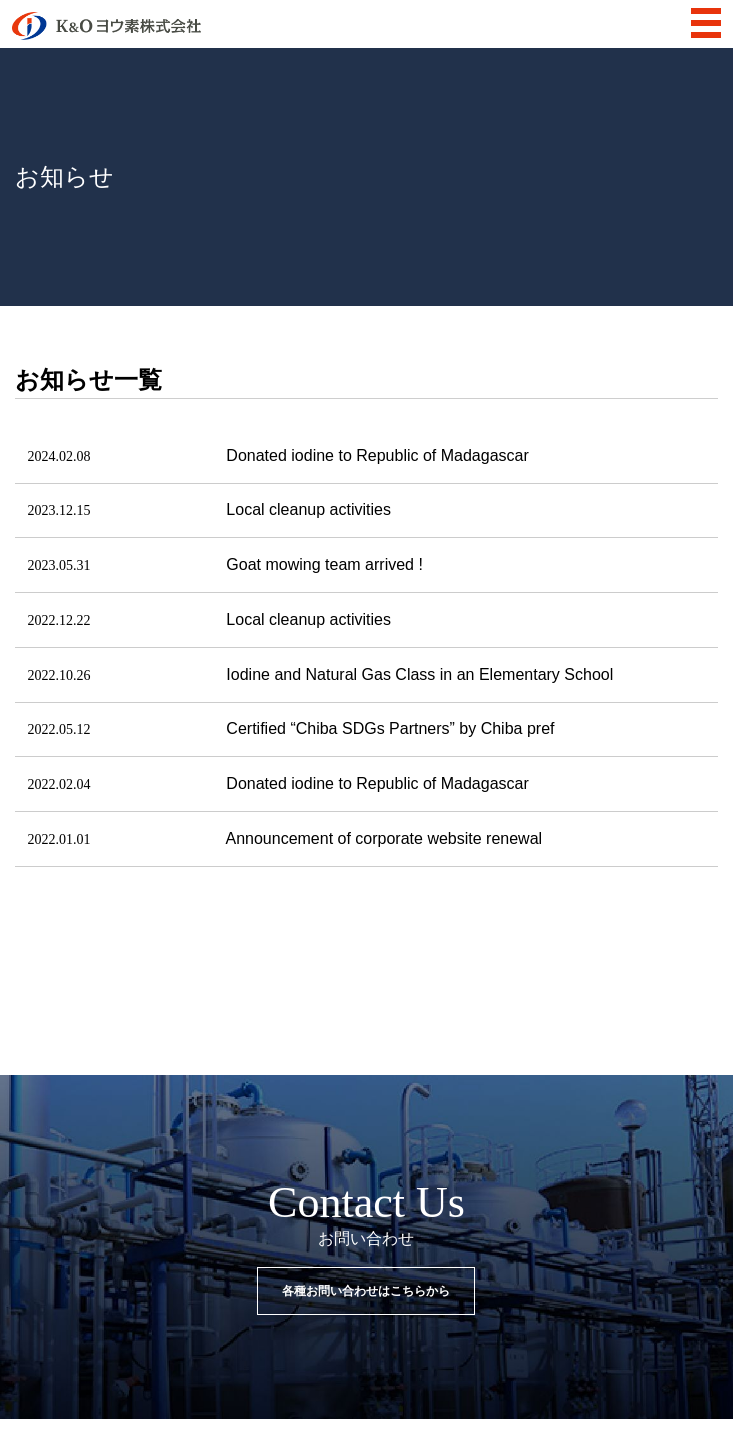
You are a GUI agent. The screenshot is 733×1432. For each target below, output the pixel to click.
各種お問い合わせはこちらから (366, 1291)
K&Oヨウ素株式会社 (106, 26)
